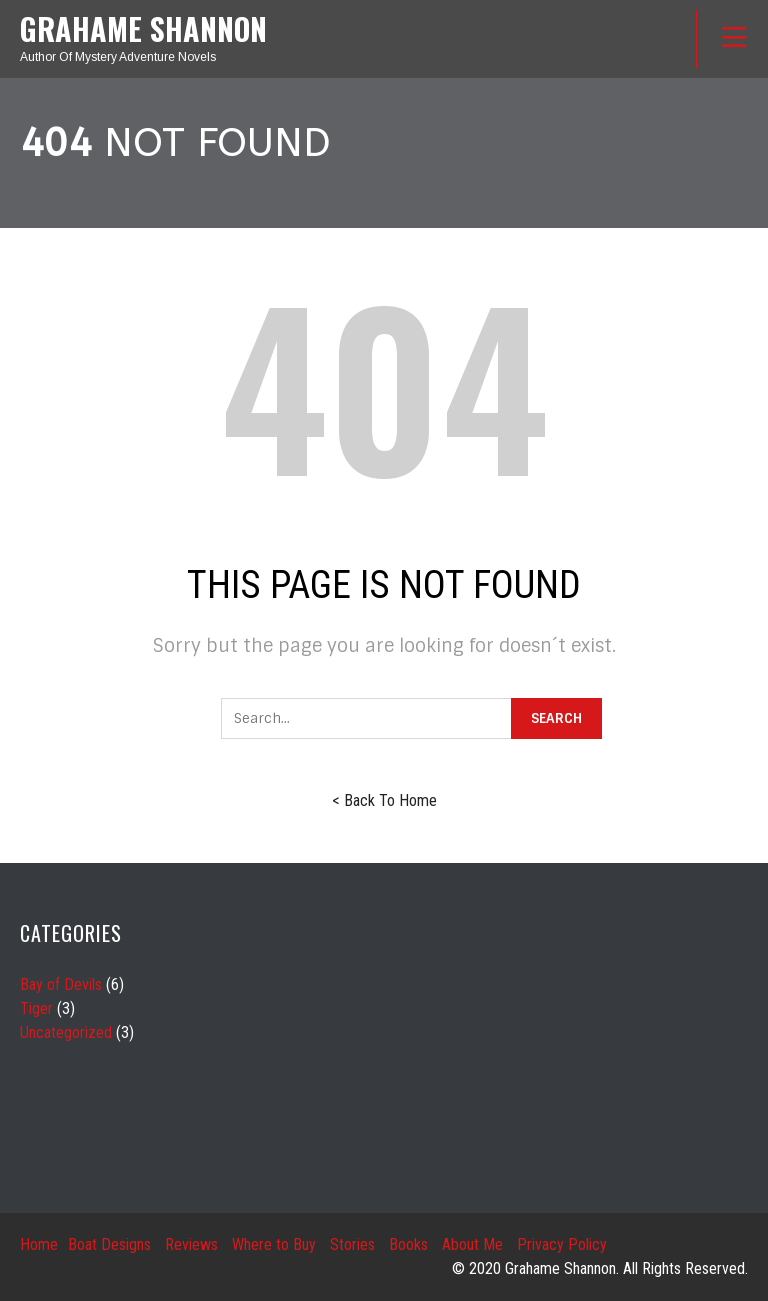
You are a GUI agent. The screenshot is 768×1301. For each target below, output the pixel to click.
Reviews (191, 1244)
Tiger (36, 1008)
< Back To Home (384, 800)
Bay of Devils (61, 984)
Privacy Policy (562, 1244)
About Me (472, 1244)
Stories (352, 1244)
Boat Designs (109, 1244)
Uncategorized (66, 1032)
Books (408, 1244)
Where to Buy (274, 1244)
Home (39, 1244)
